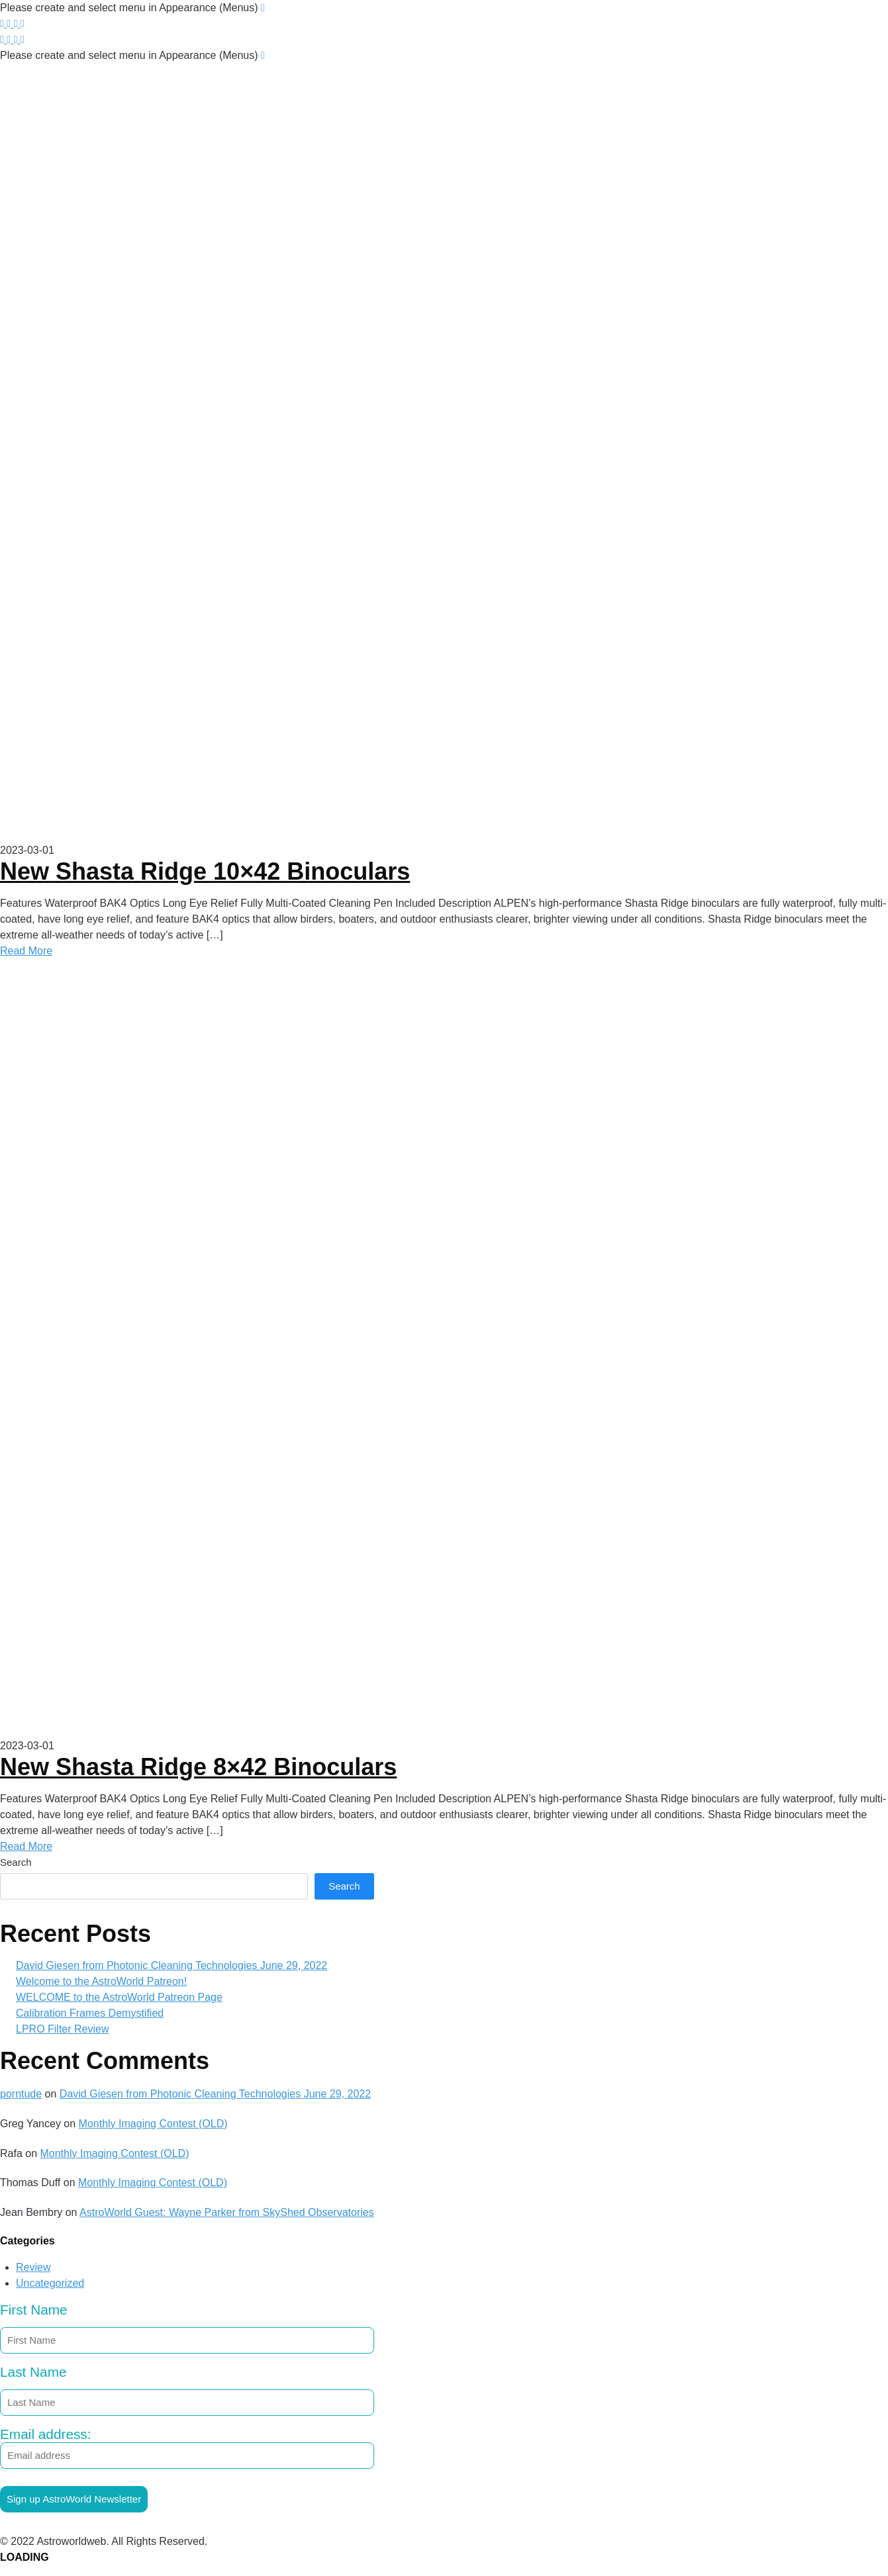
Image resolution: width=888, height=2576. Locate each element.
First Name (34, 2309)
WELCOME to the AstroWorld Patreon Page (119, 1997)
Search (16, 1862)
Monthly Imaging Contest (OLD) (153, 2123)
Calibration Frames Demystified (90, 2013)
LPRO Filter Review (62, 2029)
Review (33, 2267)
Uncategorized (50, 2283)
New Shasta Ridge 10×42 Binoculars (205, 871)
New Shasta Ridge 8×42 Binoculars (198, 1766)
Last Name (33, 2371)
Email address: (187, 2447)
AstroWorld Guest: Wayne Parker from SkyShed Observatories (226, 2212)
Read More (26, 950)
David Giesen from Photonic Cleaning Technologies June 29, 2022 (171, 1965)
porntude (21, 2093)
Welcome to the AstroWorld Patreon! (101, 1981)
